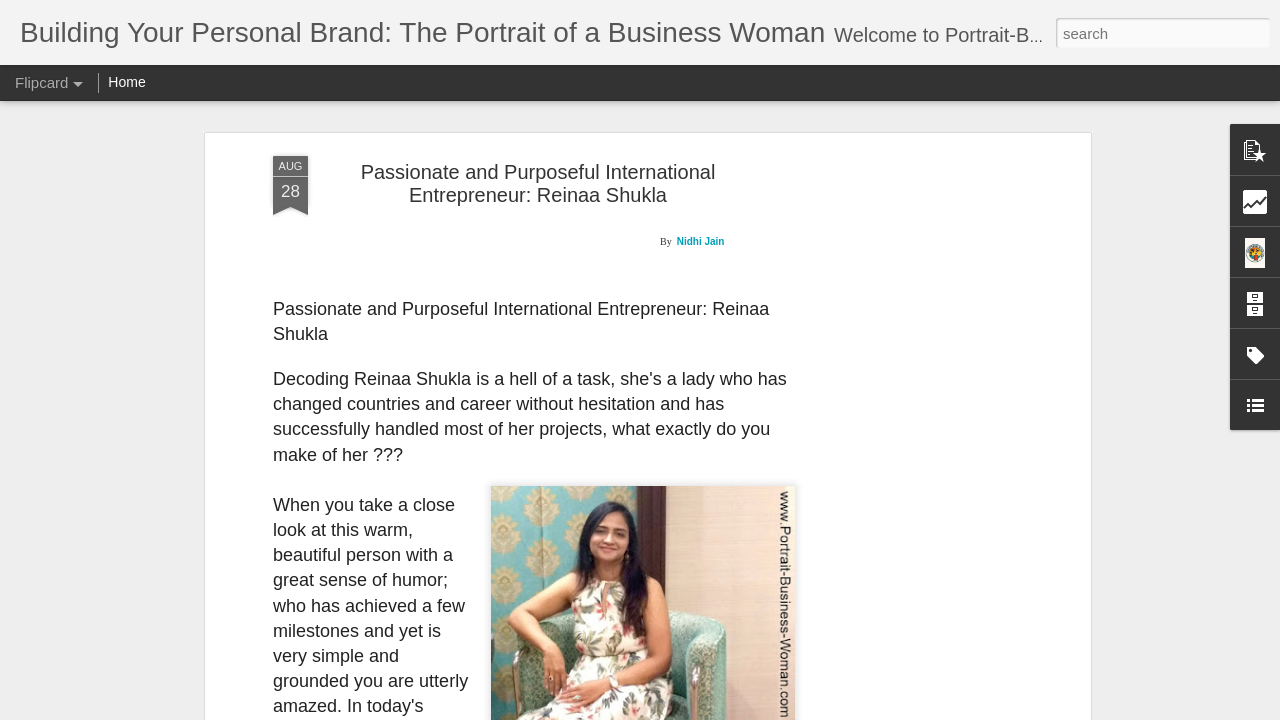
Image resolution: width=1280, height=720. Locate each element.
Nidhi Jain (701, 241)
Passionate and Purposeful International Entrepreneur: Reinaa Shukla (538, 183)
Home (126, 82)
